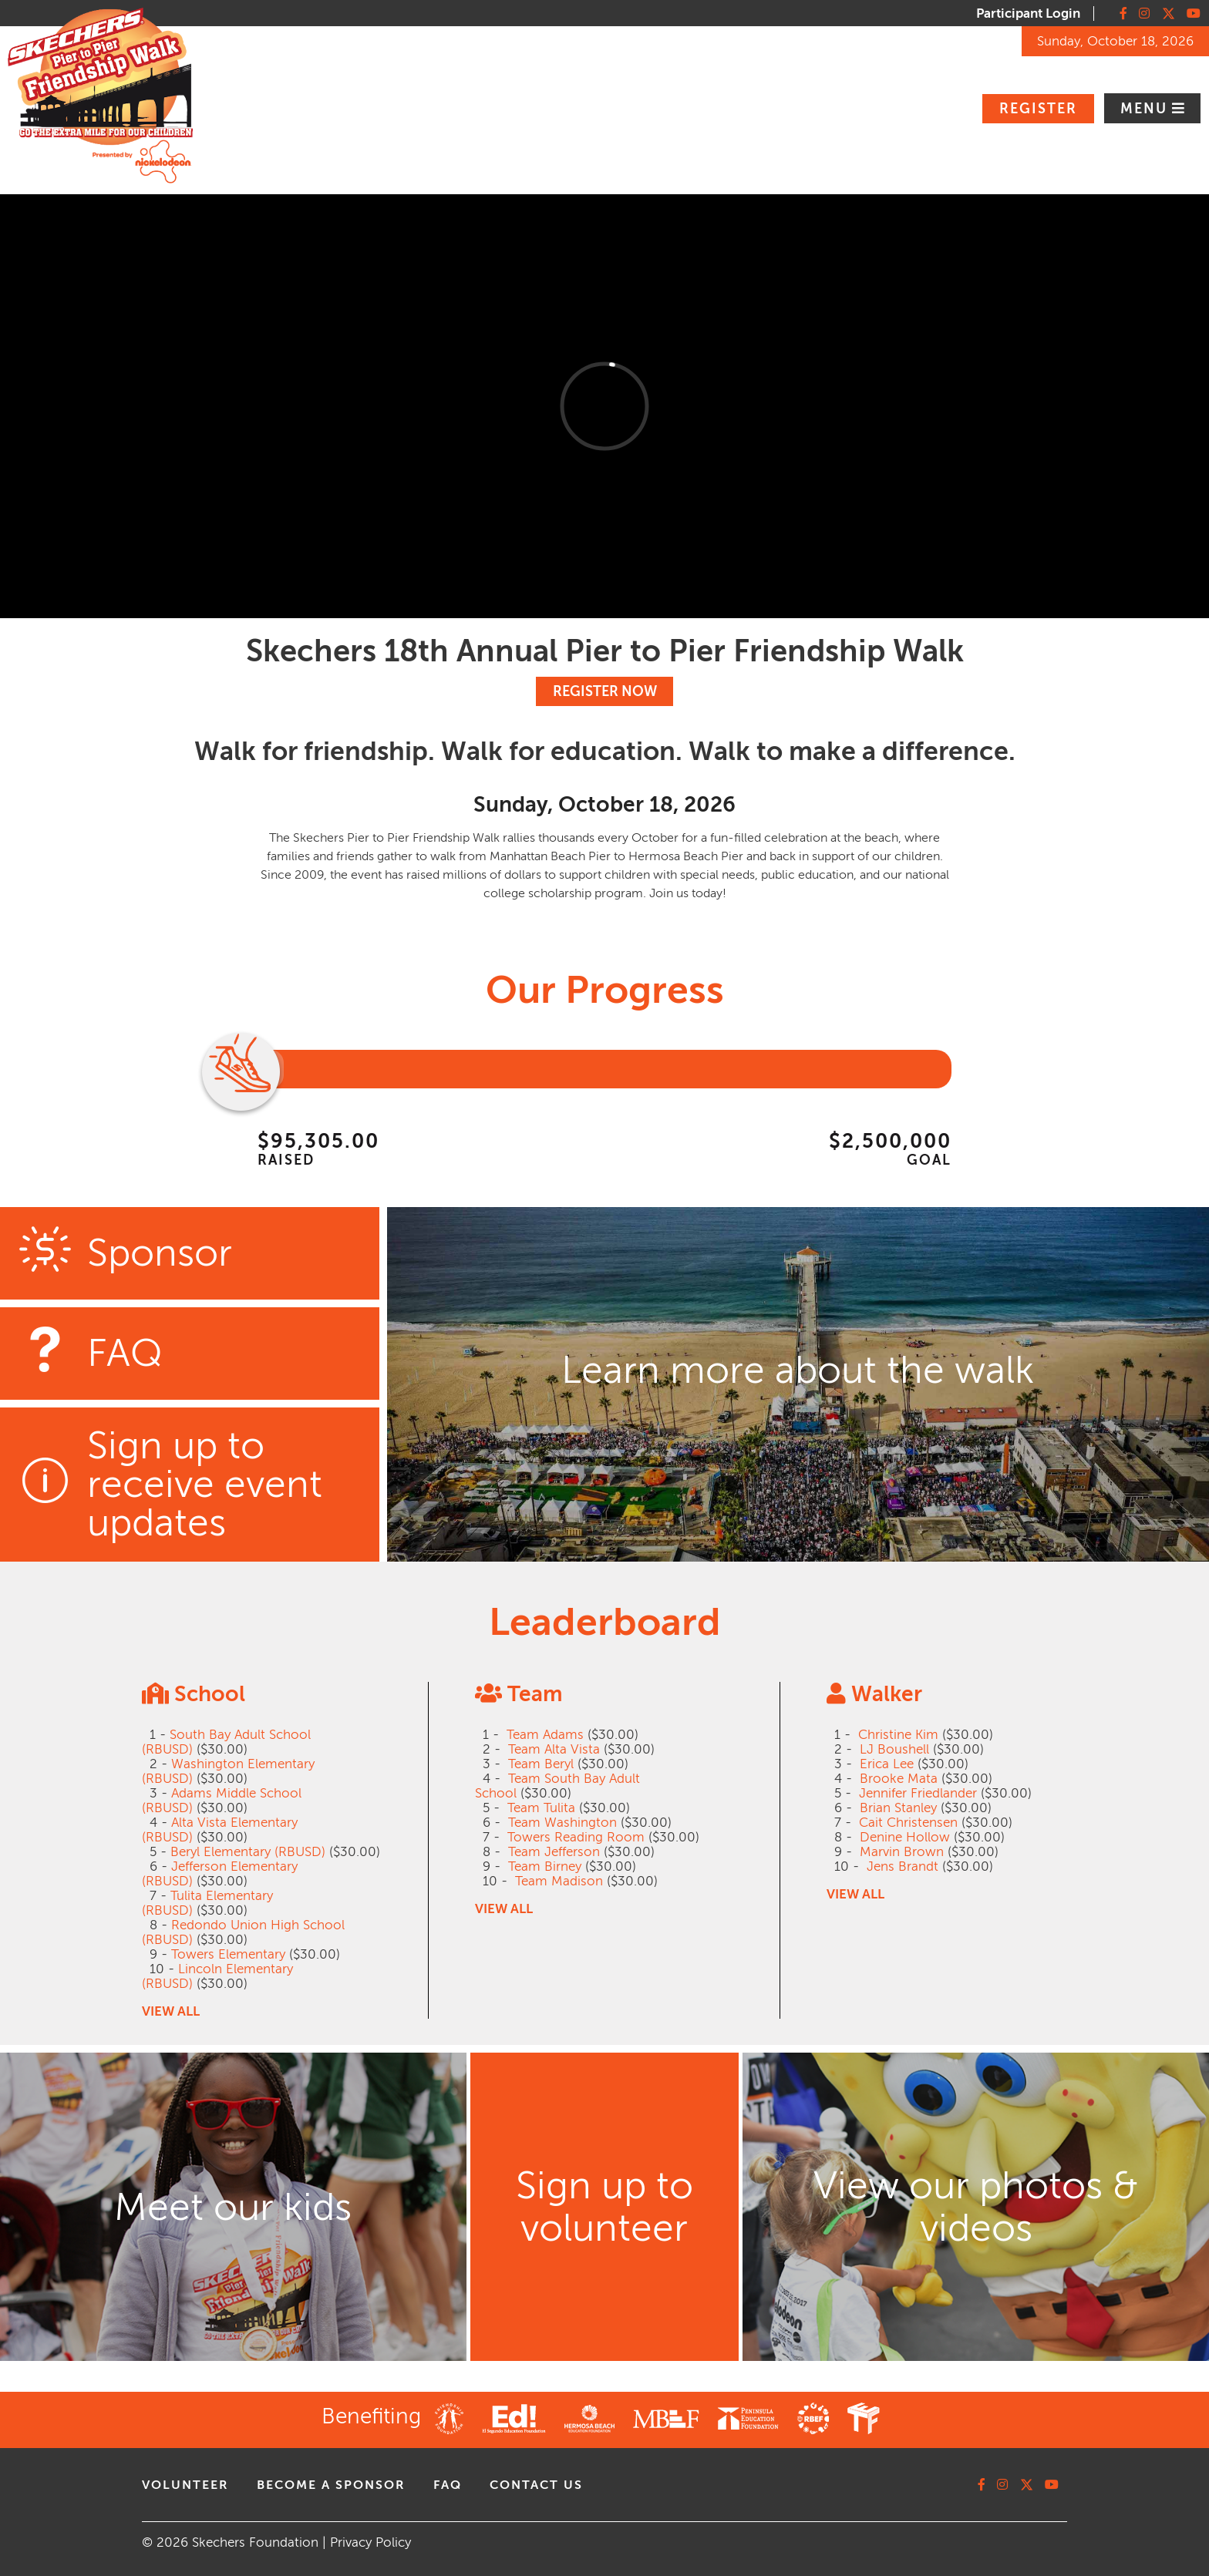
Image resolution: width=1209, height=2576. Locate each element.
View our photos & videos (976, 2206)
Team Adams (545, 1734)
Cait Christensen (908, 1822)
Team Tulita (541, 1808)
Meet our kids (233, 2207)
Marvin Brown (902, 1852)
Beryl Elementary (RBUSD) (247, 1852)
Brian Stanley (898, 1808)
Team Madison (559, 1881)
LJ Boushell (894, 1749)
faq (447, 2485)
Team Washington (562, 1822)
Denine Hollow (905, 1837)
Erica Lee (887, 1764)
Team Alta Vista (554, 1749)
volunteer (185, 2485)
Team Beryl (541, 1764)
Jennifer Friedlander (918, 1793)
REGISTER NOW (605, 691)
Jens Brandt (902, 1866)
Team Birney (544, 1866)
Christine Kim (898, 1734)
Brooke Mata (899, 1778)
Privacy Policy (370, 2542)
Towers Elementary (228, 1954)
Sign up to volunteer (604, 2206)
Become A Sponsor (331, 2485)
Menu (1146, 108)
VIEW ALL (171, 2011)
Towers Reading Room (576, 1837)
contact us (536, 2485)
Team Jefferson (554, 1852)
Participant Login (1028, 13)
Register (1038, 108)
